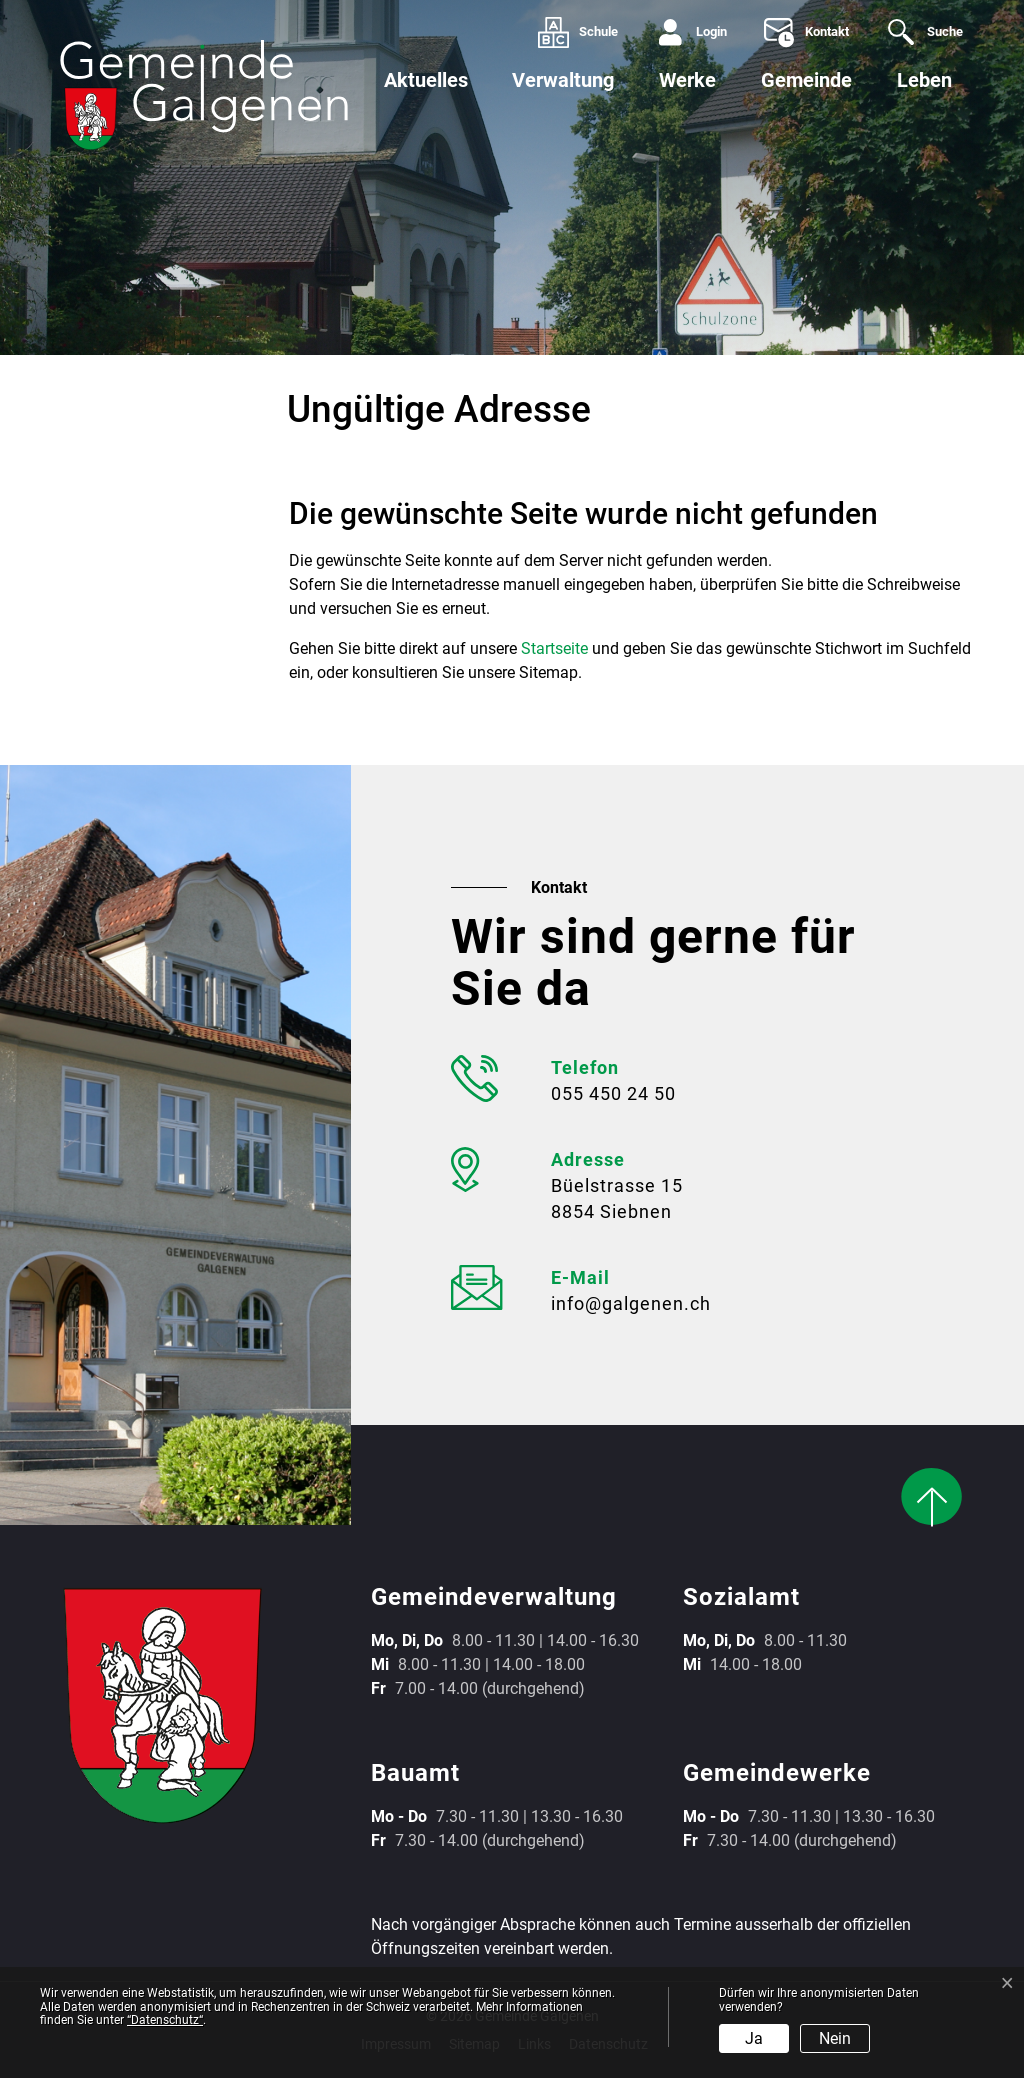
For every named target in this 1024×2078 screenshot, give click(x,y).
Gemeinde (806, 80)
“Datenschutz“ (165, 2020)
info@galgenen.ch (631, 1303)
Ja (754, 2038)
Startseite (554, 648)
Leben (924, 80)
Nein (835, 2038)
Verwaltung (563, 80)
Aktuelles (426, 80)
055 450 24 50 (613, 1093)
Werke (687, 80)
